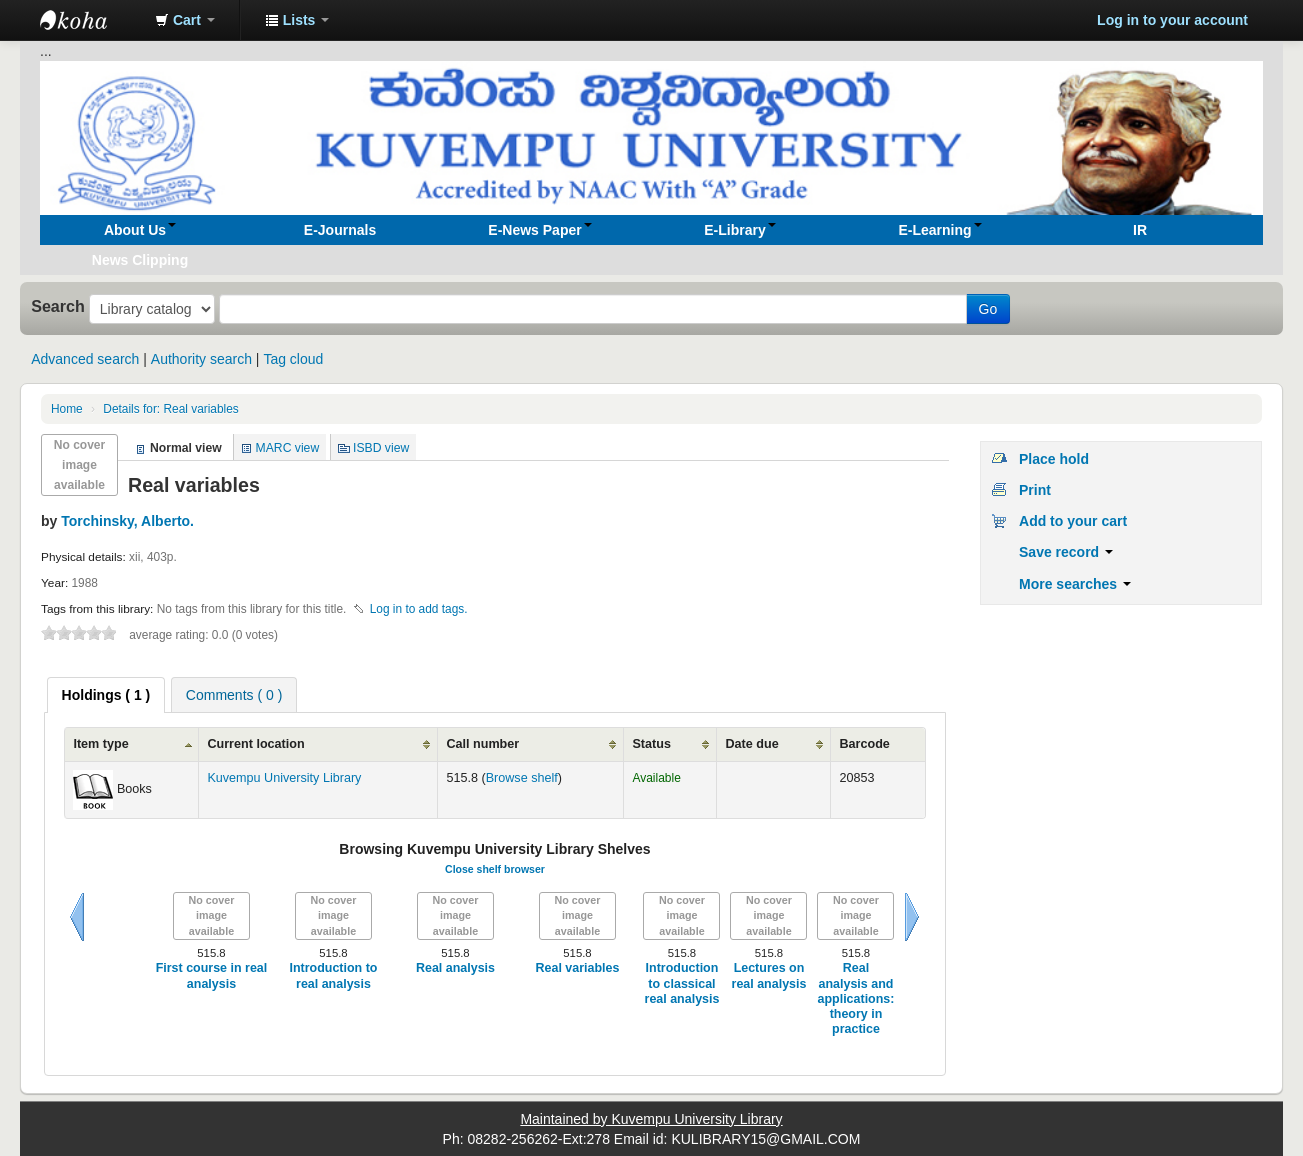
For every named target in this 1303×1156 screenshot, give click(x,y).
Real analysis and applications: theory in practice (856, 998)
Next (912, 917)
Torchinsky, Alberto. (127, 521)
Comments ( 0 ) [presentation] (234, 695)
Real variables (171, 409)
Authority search (201, 359)
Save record (1066, 552)
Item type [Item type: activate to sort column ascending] (100, 744)
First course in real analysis (212, 975)
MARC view (288, 448)
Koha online (90, 20)
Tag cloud (293, 359)
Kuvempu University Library (284, 778)
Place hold (1054, 459)
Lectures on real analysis (769, 975)
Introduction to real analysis (333, 975)
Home (67, 409)
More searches (1075, 584)
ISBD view (381, 448)
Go (988, 309)
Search (58, 306)
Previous (77, 917)
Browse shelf (522, 778)
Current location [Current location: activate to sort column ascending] (255, 744)
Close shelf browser (495, 869)
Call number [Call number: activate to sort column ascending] (482, 744)
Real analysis (455, 968)
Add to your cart (1073, 521)
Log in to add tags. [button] (419, 609)
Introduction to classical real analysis (682, 983)
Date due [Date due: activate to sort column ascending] (751, 744)
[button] (185, 20)
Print (1035, 490)
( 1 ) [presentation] (106, 695)
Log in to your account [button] (1172, 20)
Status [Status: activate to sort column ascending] (651, 744)
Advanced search (85, 359)
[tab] (106, 695)
